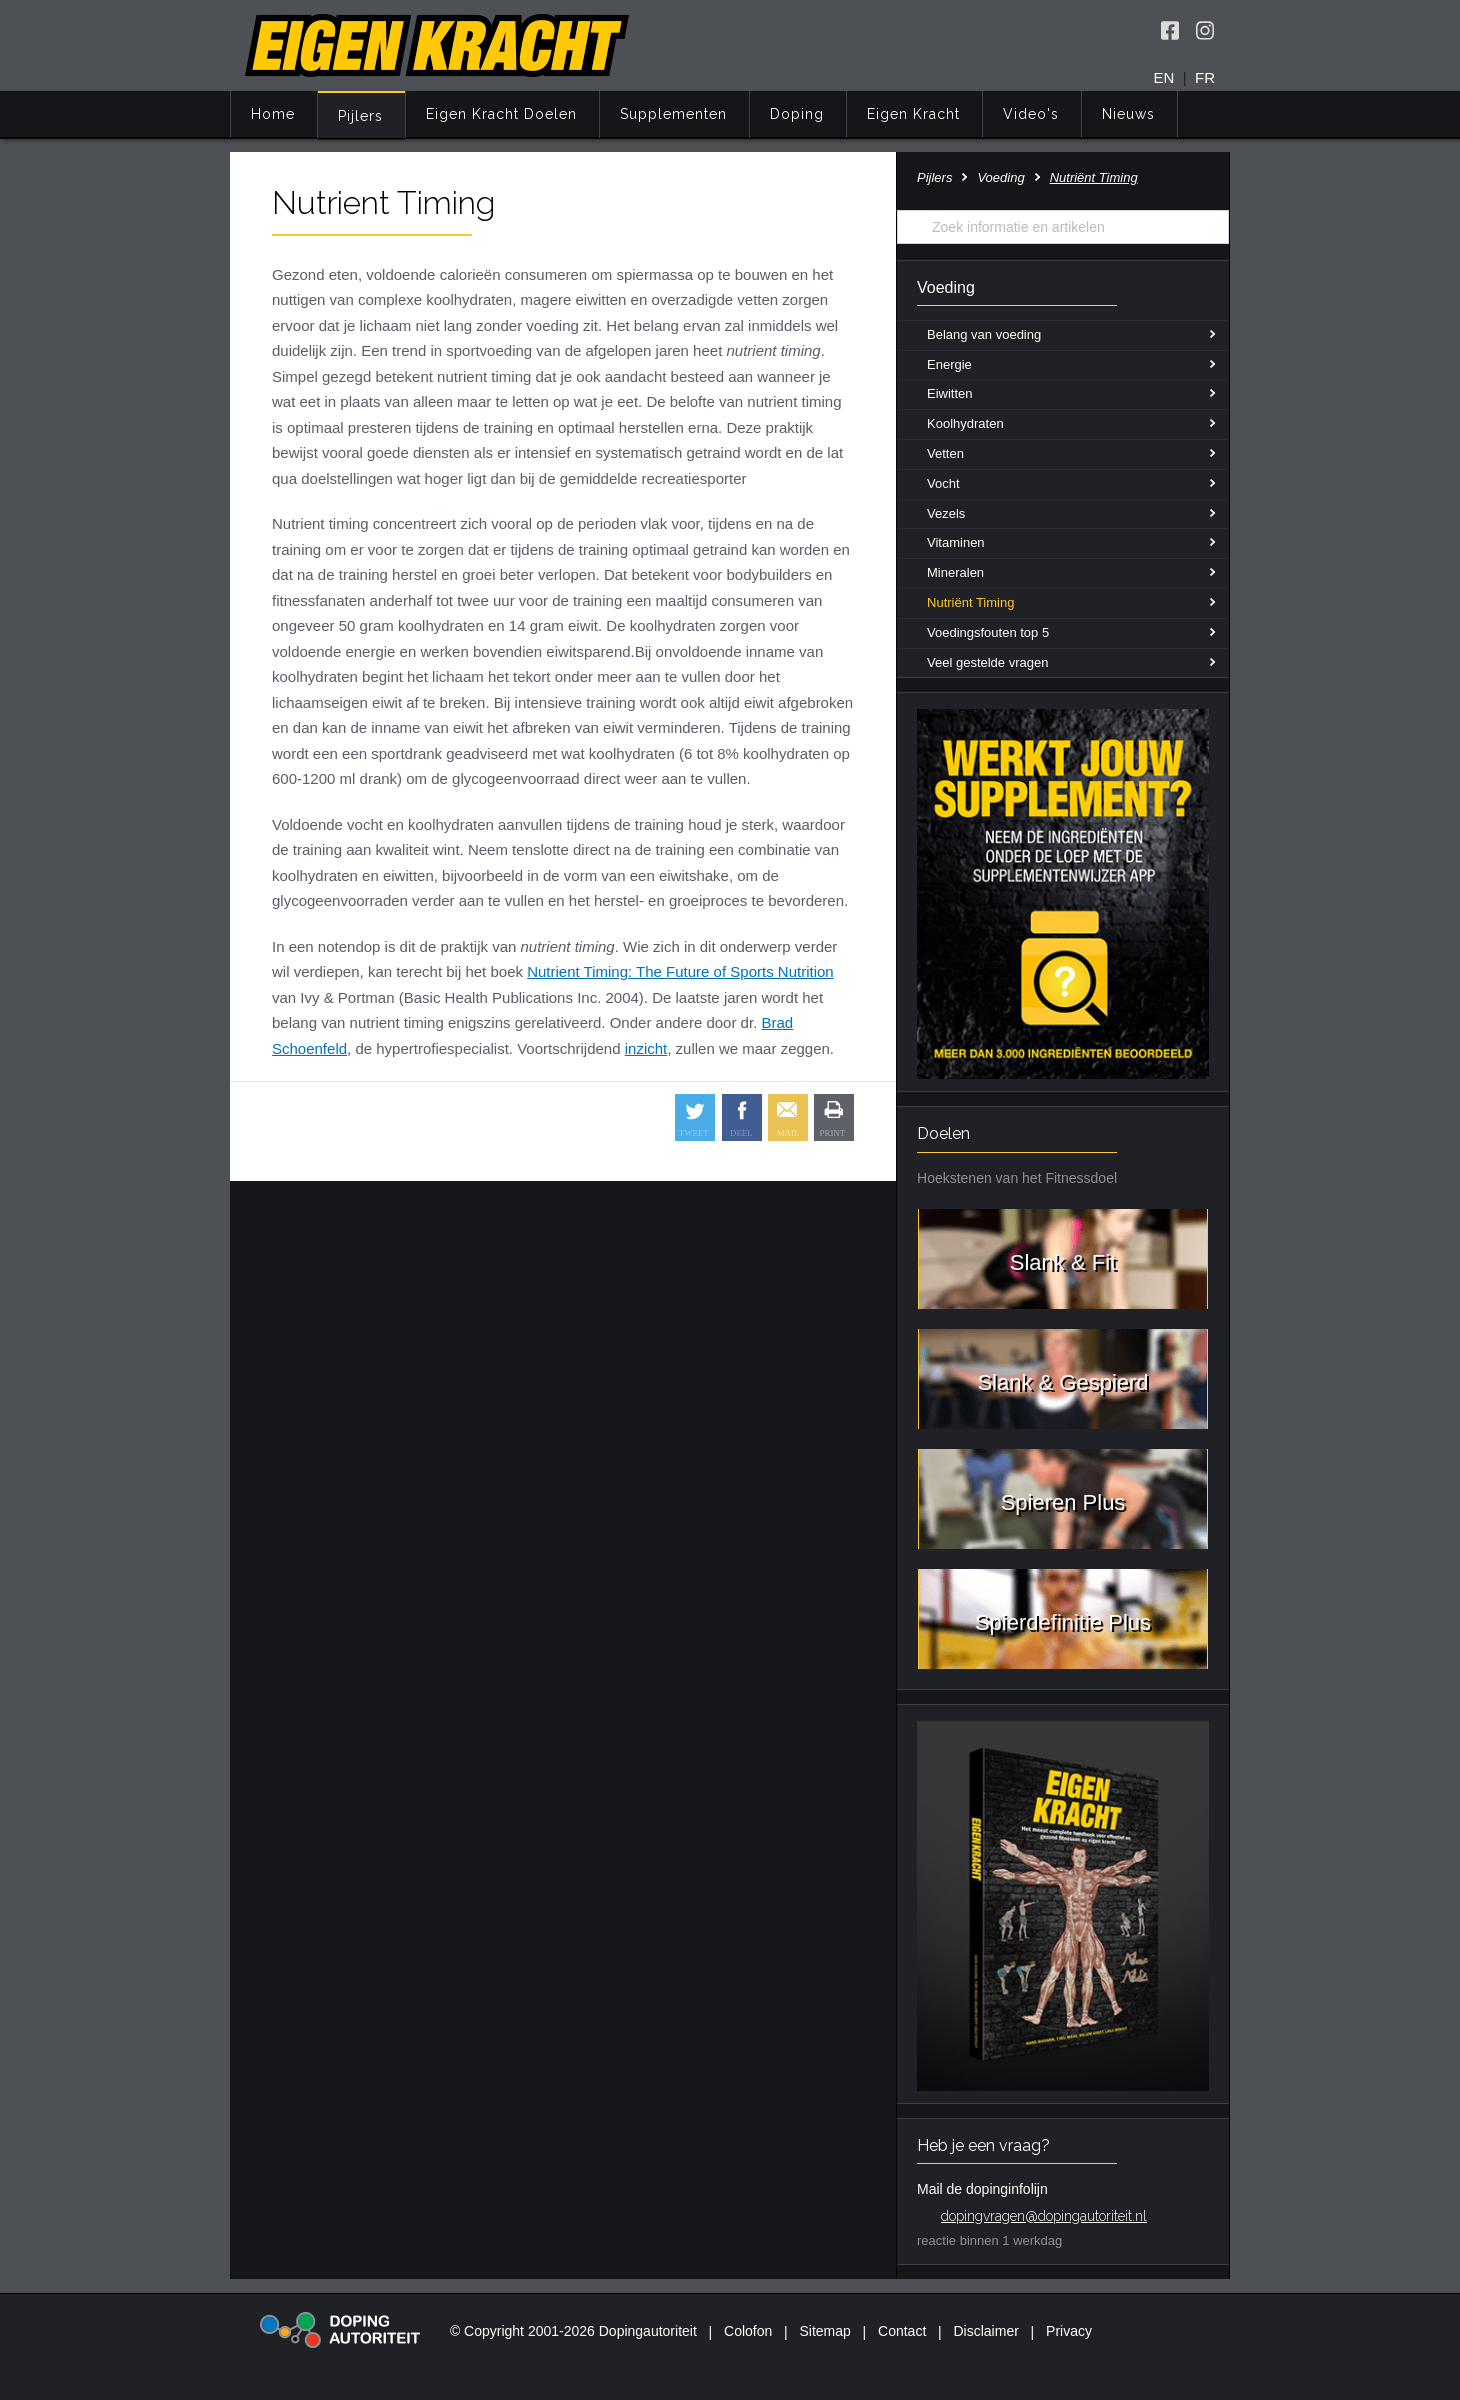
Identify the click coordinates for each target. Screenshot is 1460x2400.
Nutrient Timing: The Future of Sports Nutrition (680, 971)
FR (1205, 77)
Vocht (943, 483)
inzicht (646, 1048)
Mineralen (955, 572)
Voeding (1000, 177)
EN (1164, 77)
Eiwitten (950, 393)
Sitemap (824, 2331)
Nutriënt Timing (970, 602)
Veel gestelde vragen (987, 662)
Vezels (946, 513)
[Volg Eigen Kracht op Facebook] (1170, 30)
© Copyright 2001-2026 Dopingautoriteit (573, 2331)
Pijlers (360, 116)
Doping (797, 114)
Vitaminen (956, 542)
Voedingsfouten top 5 (988, 632)
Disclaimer (986, 2331)
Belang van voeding (984, 334)
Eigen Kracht (913, 114)
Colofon (748, 2331)
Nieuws (1128, 114)
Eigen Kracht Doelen (501, 114)
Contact (902, 2331)
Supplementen (673, 114)
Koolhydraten (965, 423)
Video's (1031, 114)
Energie (949, 364)
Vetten (945, 453)
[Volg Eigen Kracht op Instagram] (1205, 30)
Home (273, 114)
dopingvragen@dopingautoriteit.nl (1044, 2216)
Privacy (1069, 2331)
